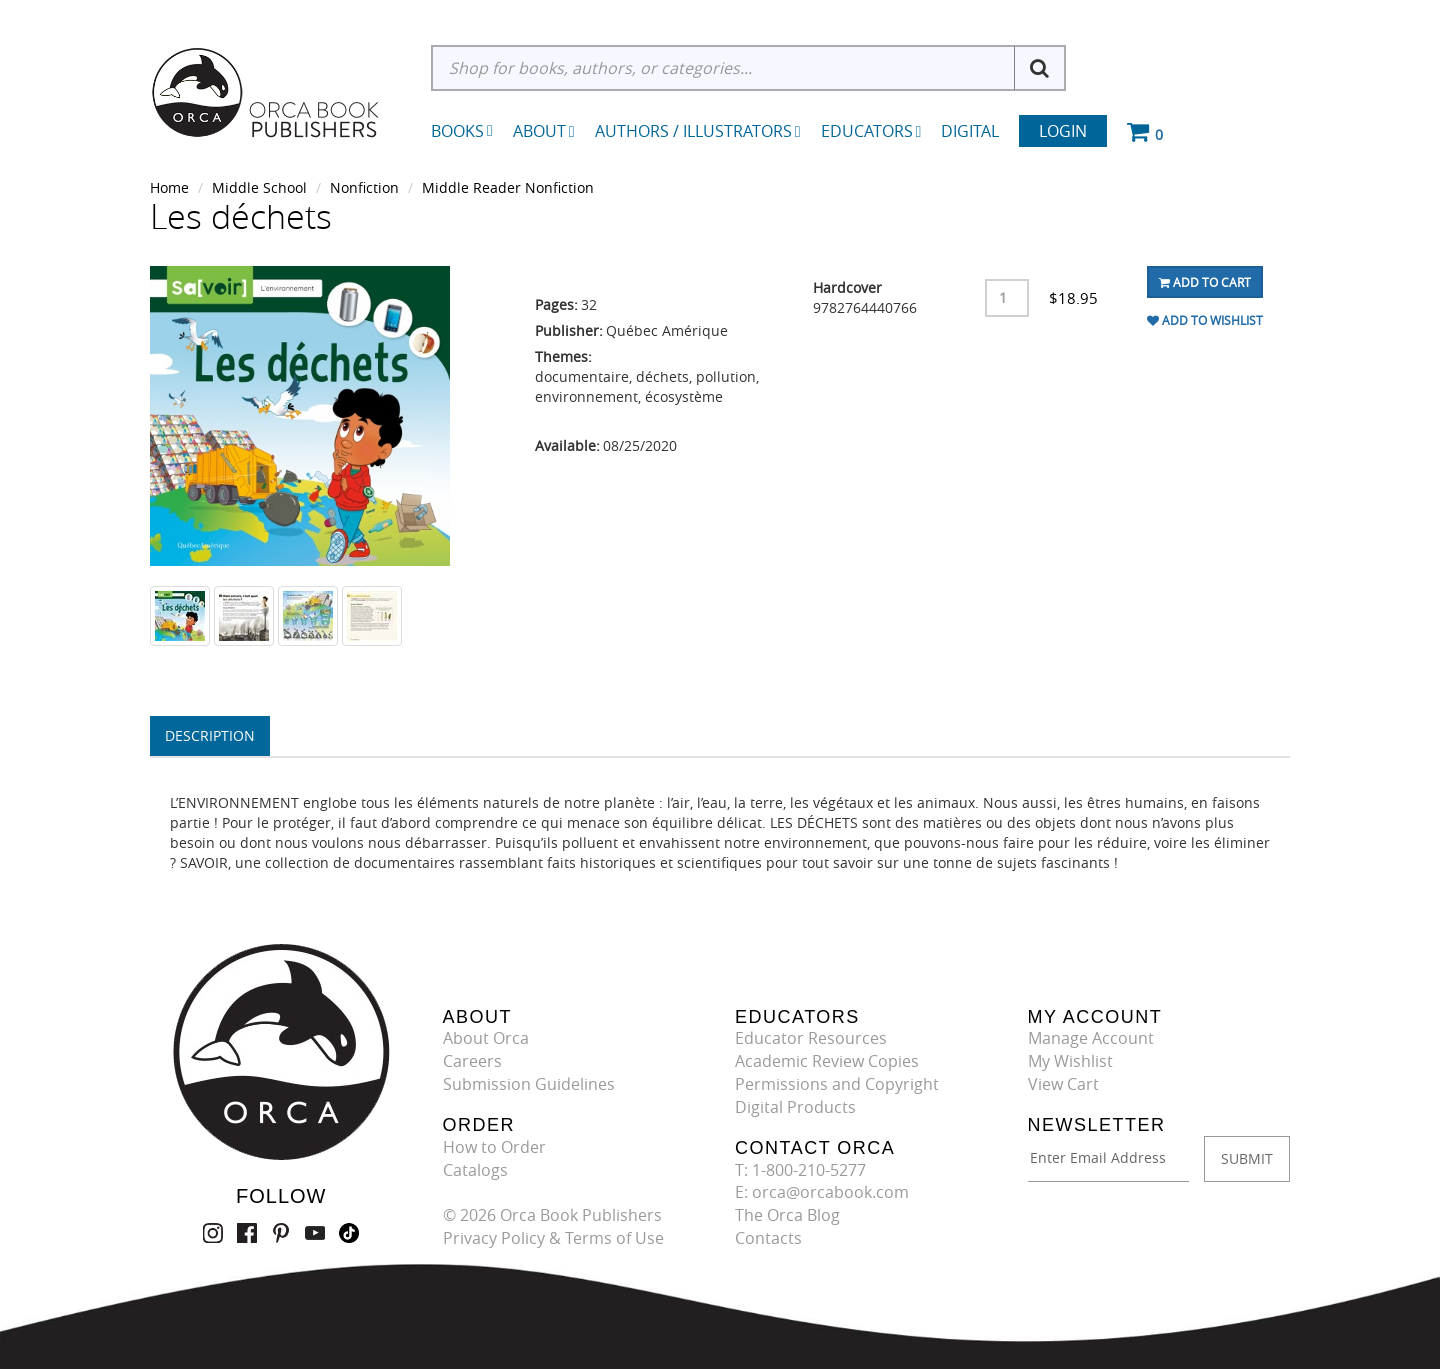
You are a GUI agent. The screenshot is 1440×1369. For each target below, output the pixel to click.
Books (457, 131)
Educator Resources (811, 1038)
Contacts (768, 1238)
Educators (871, 131)
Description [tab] (210, 735)
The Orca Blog (787, 1215)
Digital (970, 131)
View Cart (1063, 1084)
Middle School (259, 187)
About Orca (486, 1038)
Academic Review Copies (827, 1061)
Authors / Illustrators (698, 131)
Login (1063, 131)
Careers (472, 1061)
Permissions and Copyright (837, 1084)
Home (169, 187)
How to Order (494, 1147)
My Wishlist (1070, 1061)
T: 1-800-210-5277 (800, 1170)
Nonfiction (364, 187)
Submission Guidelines (529, 1084)
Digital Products (795, 1107)
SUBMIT (1247, 1158)
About (544, 131)
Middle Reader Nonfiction (508, 187)
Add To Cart (1205, 282)
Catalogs (475, 1170)
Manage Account (1091, 1038)
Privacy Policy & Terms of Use (553, 1238)
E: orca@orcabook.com (822, 1192)
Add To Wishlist (1205, 320)
